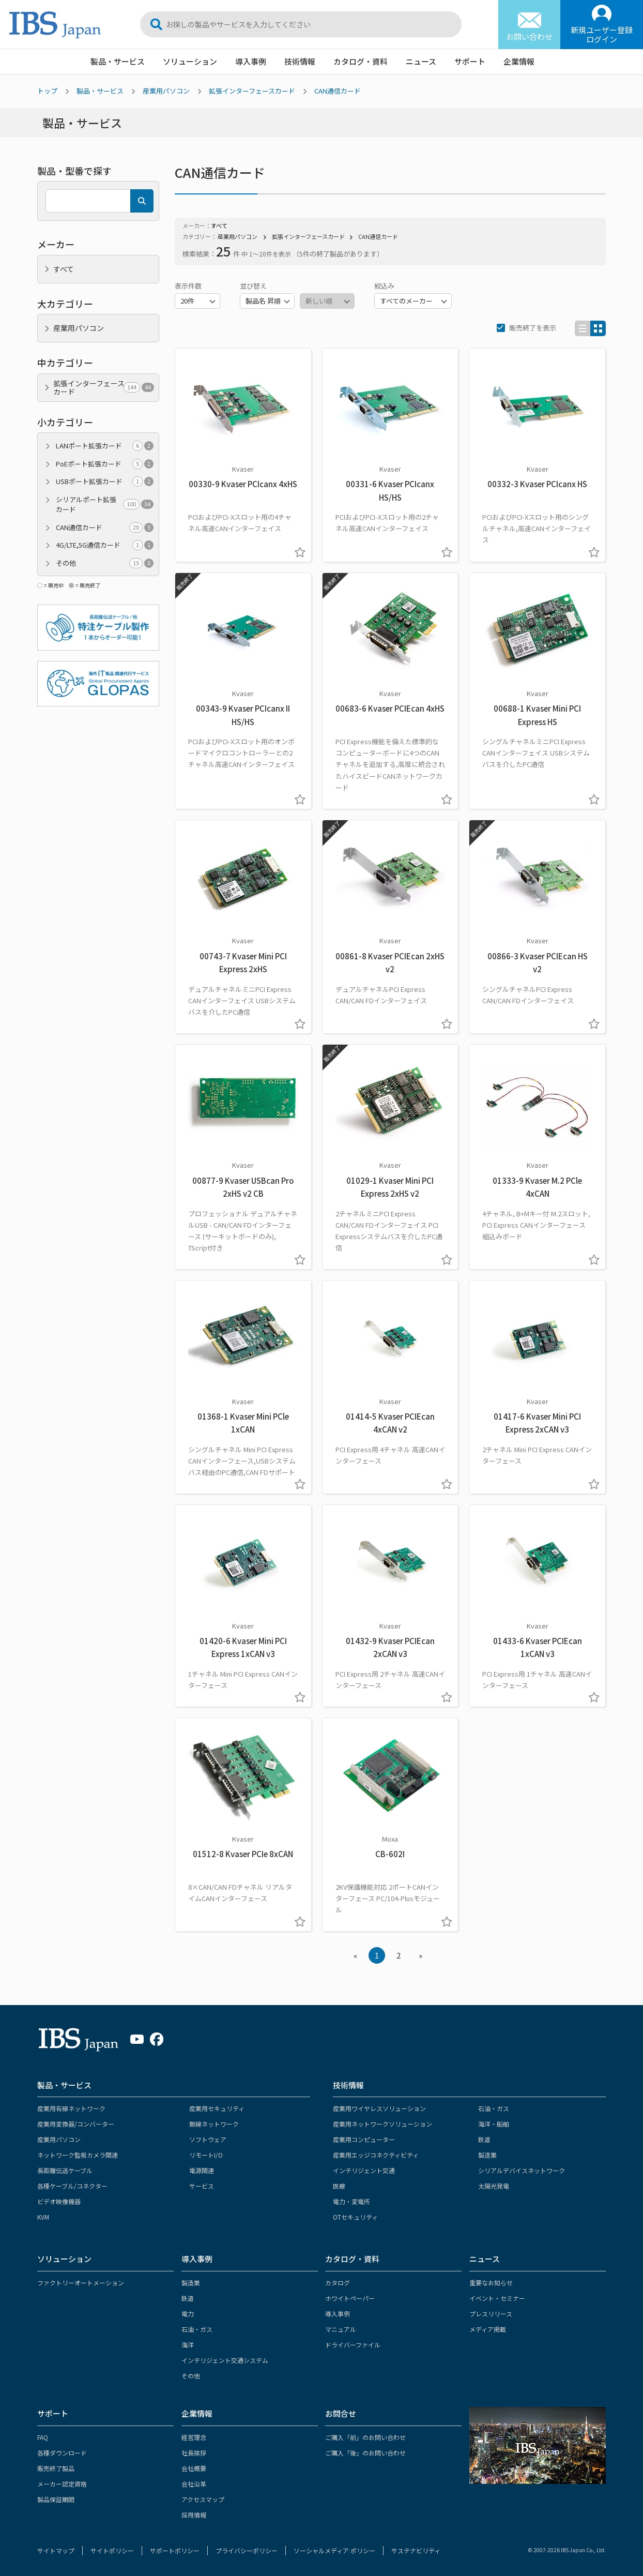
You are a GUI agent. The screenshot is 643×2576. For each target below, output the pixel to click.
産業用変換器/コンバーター (75, 2123)
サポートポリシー (175, 2550)
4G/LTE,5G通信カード (105, 545)
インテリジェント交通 (364, 2170)
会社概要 (193, 2468)
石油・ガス (493, 2108)
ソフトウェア (207, 2139)
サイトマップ (55, 2550)
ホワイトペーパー (350, 2298)
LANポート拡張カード (105, 446)
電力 (187, 2313)
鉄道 (484, 2139)
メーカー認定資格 (62, 2483)
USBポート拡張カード (105, 481)
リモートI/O (206, 2154)
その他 (105, 563)
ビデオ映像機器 (59, 2201)
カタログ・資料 (360, 61)
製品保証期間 (55, 2499)
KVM (43, 2216)
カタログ (337, 2282)
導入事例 (250, 61)
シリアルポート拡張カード (105, 504)
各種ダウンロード (62, 2452)
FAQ (42, 2437)
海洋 (187, 2344)
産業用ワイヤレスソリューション (379, 2108)
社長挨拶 (193, 2452)
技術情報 (299, 61)
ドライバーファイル (352, 2344)
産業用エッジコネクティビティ (376, 2154)
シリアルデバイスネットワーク (521, 2170)
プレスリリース (490, 2313)
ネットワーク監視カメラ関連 (77, 2154)
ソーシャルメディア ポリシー (334, 2550)
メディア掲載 (487, 2329)
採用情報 (193, 2514)
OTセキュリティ (355, 2216)
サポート (469, 61)
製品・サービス (117, 61)
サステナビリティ (415, 2550)
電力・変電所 (351, 2201)
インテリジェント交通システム (224, 2360)
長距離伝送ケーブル (65, 2170)
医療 (339, 2185)
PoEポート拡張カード (105, 464)
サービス (201, 2185)
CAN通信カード (337, 91)
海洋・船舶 (493, 2123)
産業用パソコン (166, 91)
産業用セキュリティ (216, 2108)
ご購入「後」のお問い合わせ (365, 2452)
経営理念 (193, 2437)
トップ (47, 91)
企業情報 (518, 61)
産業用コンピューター (364, 2139)
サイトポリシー (112, 2550)
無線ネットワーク (214, 2123)
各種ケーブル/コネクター (72, 2185)
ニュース (421, 61)
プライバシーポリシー (247, 2550)
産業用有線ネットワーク (71, 2108)
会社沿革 (193, 2483)
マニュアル (340, 2329)
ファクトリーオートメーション (80, 2282)
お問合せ (340, 2413)
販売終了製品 (55, 2468)
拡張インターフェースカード (252, 91)
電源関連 (201, 2170)
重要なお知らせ (491, 2282)
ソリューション (190, 61)
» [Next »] (420, 1955)
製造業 (487, 2154)
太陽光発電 (493, 2185)
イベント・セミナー (497, 2298)
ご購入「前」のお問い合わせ (365, 2437)
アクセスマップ (202, 2499)
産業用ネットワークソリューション (382, 2123)
